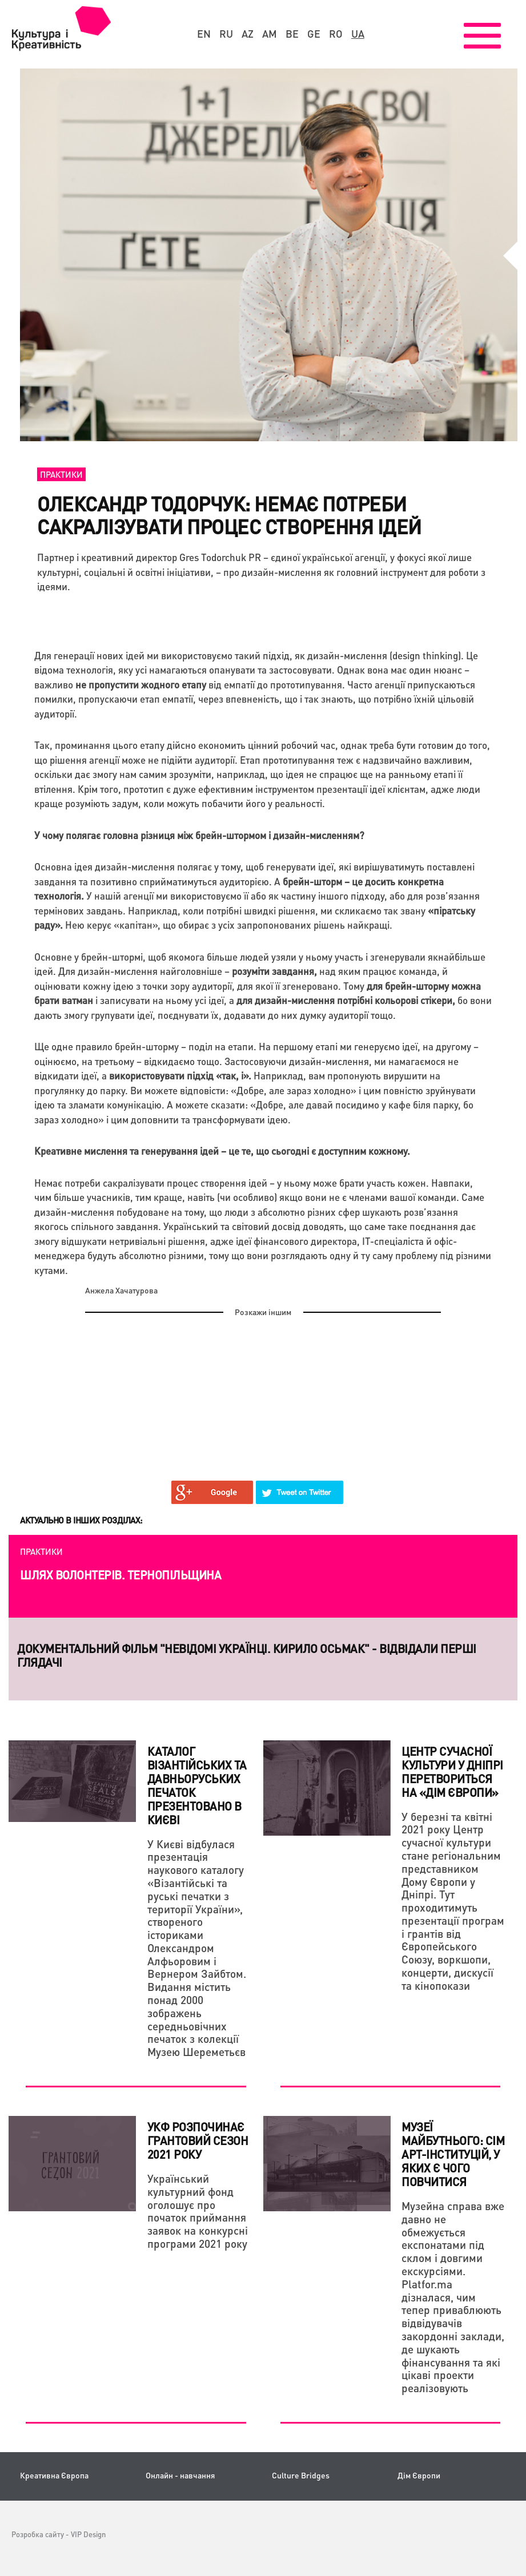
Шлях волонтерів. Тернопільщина (120, 1574)
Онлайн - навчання (180, 2475)
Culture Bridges (301, 2475)
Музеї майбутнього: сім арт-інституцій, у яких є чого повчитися (452, 2154)
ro (336, 33)
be (292, 33)
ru (226, 33)
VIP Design (88, 2534)
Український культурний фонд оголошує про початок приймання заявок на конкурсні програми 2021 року (197, 2211)
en (204, 33)
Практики (61, 474)
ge (313, 33)
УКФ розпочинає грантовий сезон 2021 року (197, 2140)
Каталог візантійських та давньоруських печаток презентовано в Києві (197, 1785)
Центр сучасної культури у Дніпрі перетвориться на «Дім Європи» (452, 1772)
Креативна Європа (54, 2475)
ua (357, 33)
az (248, 33)
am (269, 33)
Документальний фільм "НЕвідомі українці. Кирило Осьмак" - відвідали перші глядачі (246, 1655)
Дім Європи (418, 2475)
